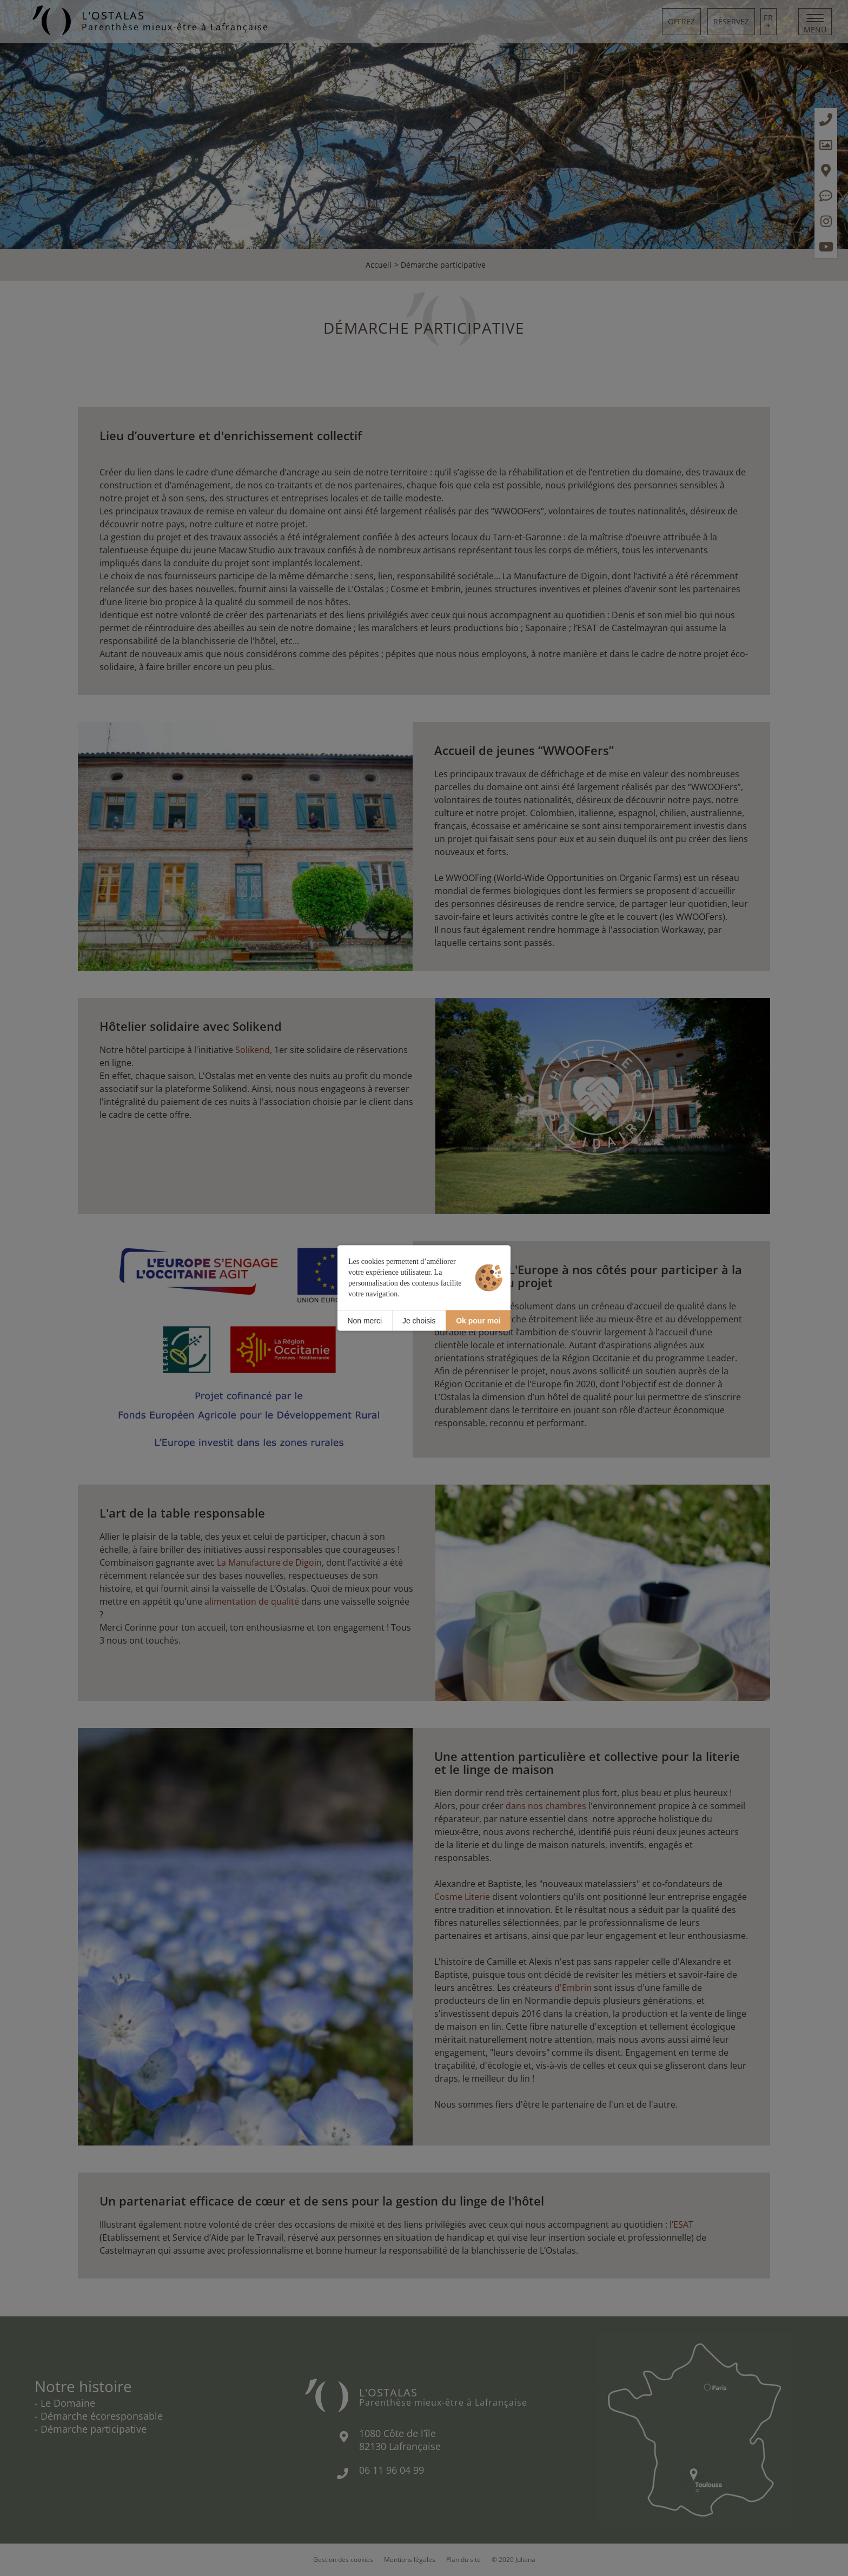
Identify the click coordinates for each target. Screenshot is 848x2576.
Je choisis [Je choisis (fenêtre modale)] (418, 1320)
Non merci (364, 1320)
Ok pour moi (478, 1320)
